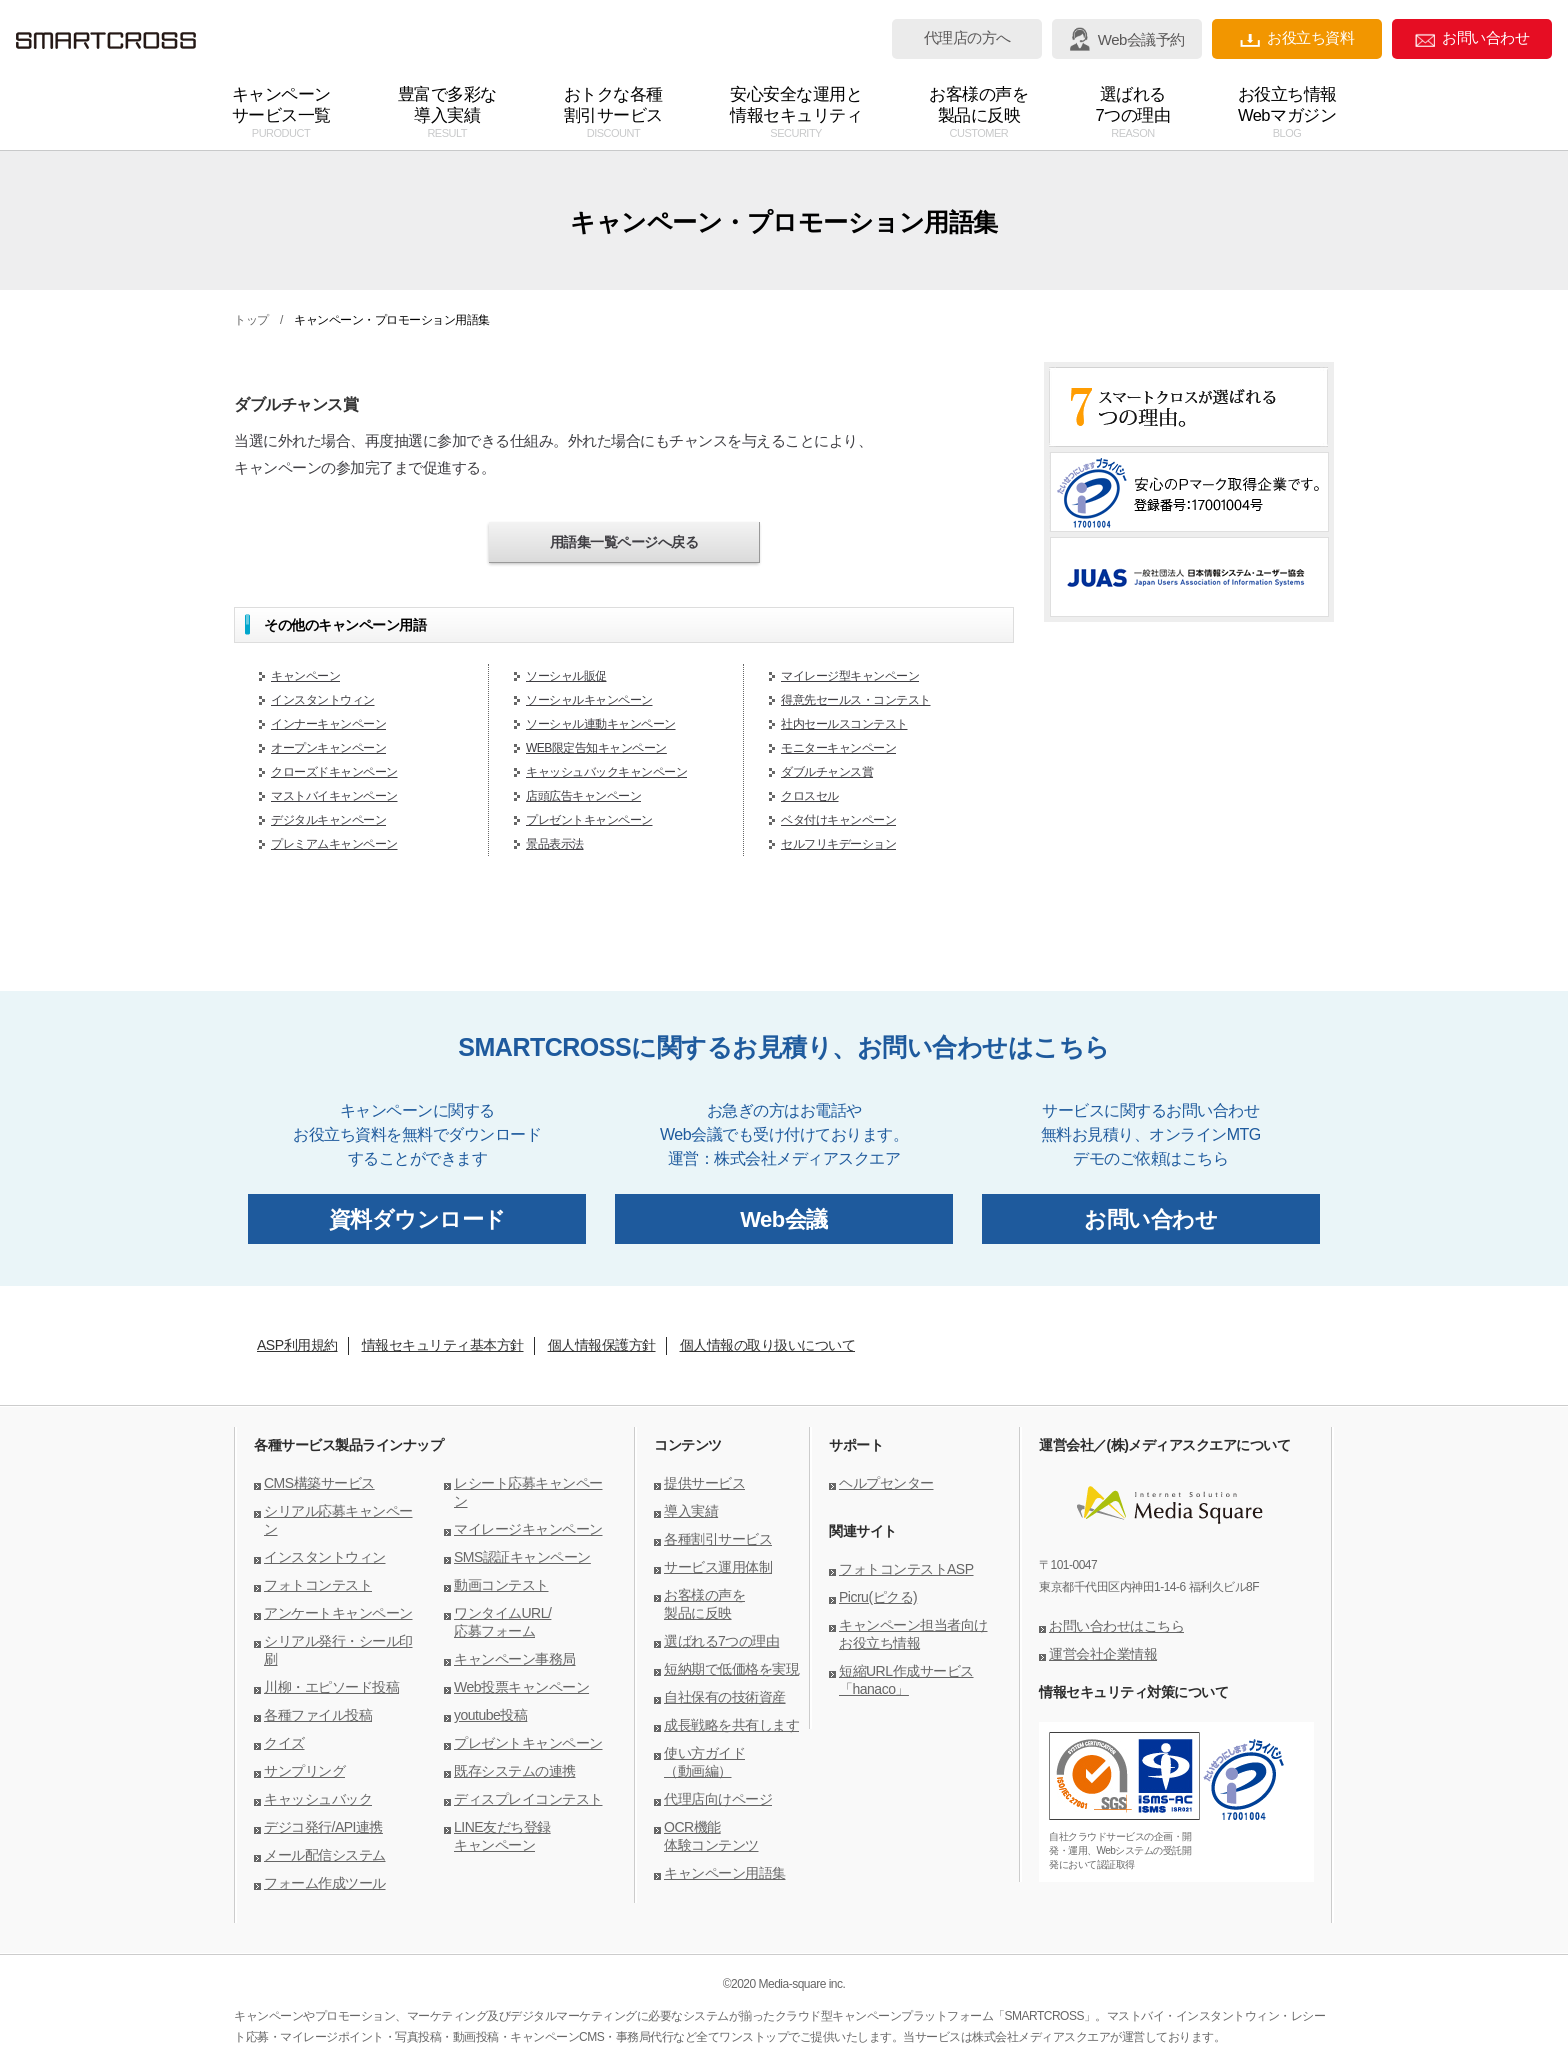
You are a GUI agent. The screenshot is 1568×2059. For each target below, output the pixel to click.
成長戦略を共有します (731, 1725)
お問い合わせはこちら (1116, 1626)
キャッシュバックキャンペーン (606, 772)
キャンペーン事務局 (515, 1659)
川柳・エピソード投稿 (331, 1687)
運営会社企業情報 (1103, 1654)
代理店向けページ (718, 1799)
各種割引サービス (718, 1539)
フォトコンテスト (318, 1585)
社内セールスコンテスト (844, 724)
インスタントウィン (323, 700)
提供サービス (704, 1483)
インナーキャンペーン (328, 724)
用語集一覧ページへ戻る (624, 542)
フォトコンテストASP (906, 1569)
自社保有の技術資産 (725, 1697)
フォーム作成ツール (325, 1883)
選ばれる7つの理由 (721, 1641)
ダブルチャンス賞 (827, 772)
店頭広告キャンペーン (583, 796)
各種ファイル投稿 (318, 1715)
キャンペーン (305, 676)
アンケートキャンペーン (338, 1613)
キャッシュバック (318, 1799)
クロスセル (810, 796)
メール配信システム (325, 1855)
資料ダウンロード (417, 1219)
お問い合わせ (1472, 38)
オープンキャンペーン (328, 748)
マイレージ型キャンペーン (850, 676)
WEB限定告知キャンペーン (596, 748)
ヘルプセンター (886, 1483)
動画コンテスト (501, 1585)
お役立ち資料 (1297, 38)
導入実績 (691, 1511)
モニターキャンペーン (838, 748)
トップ (251, 320)
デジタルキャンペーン (328, 820)
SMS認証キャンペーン (522, 1557)
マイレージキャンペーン (528, 1529)
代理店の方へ (967, 38)
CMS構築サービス (319, 1483)
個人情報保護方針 (602, 1345)
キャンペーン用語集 (725, 1873)
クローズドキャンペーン (334, 772)
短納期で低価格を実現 (731, 1669)
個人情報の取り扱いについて (768, 1345)
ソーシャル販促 (566, 676)
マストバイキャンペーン (334, 796)
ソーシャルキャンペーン (589, 700)
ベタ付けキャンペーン (838, 820)
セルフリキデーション (838, 844)
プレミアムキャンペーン (334, 844)
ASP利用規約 (297, 1345)
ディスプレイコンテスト (528, 1799)
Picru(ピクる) (878, 1597)
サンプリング (304, 1771)
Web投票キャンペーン (521, 1687)
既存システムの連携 (515, 1771)
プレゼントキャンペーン (589, 820)
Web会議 (784, 1219)
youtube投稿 (490, 1715)
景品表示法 (555, 844)
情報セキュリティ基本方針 (443, 1345)
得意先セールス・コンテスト (856, 700)
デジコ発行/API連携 (323, 1827)
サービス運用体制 (718, 1567)
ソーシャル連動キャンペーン (601, 724)
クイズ (284, 1743)
